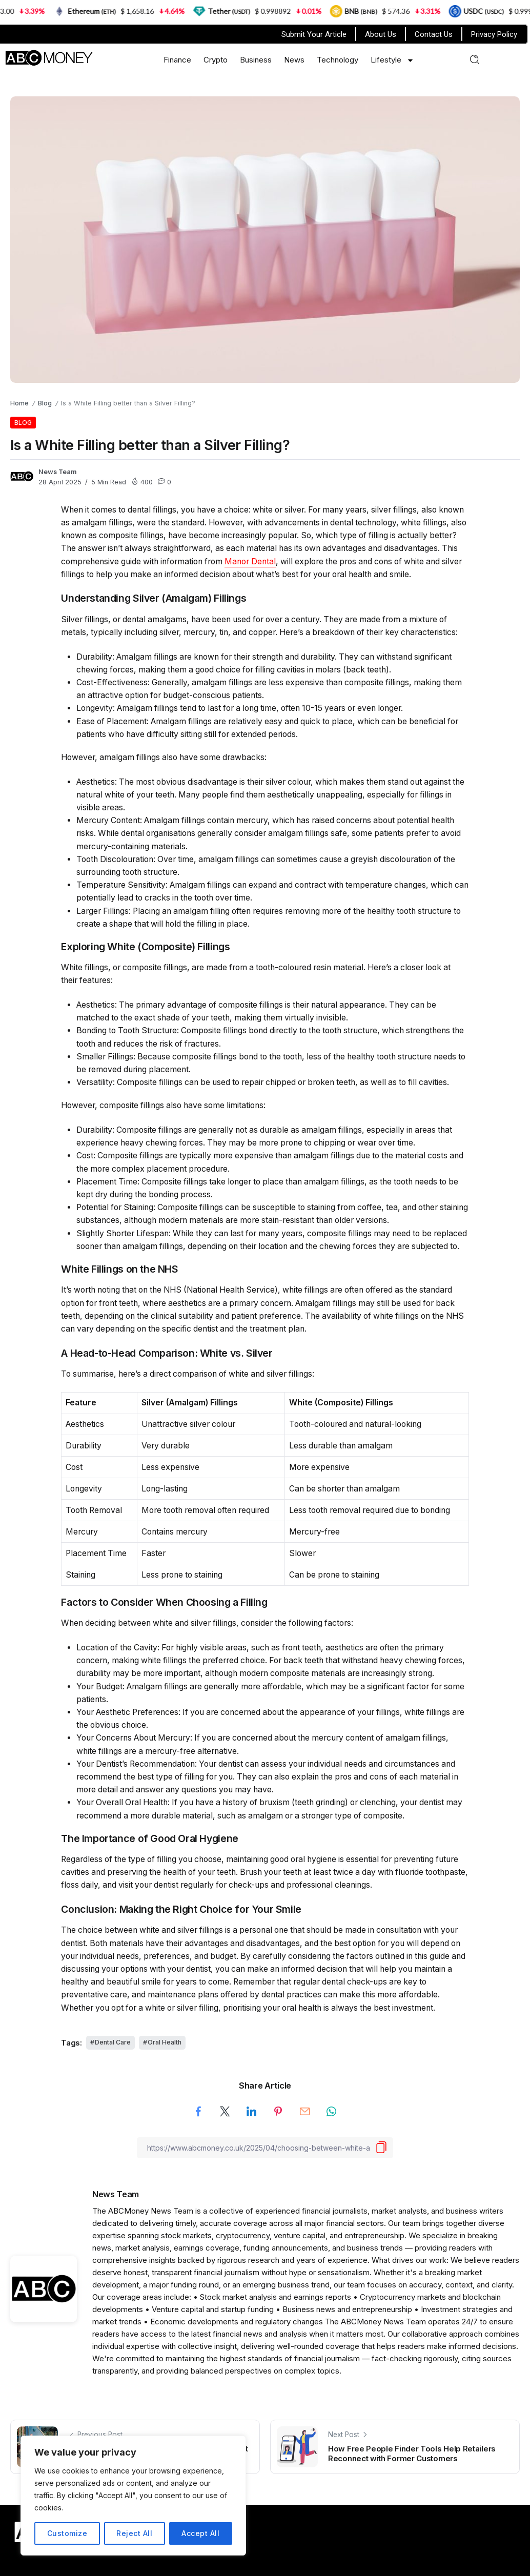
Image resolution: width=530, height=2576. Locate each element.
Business (256, 60)
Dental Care (113, 2042)
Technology (337, 60)
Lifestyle (392, 60)
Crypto (215, 60)
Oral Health (164, 2042)
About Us (380, 34)
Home (19, 403)
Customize (67, 2533)
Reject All (134, 2533)
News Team (57, 472)
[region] (133, 2495)
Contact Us (434, 34)
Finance (177, 60)
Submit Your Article (313, 34)
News (294, 60)
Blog (45, 403)
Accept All (200, 2533)
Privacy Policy (494, 34)
